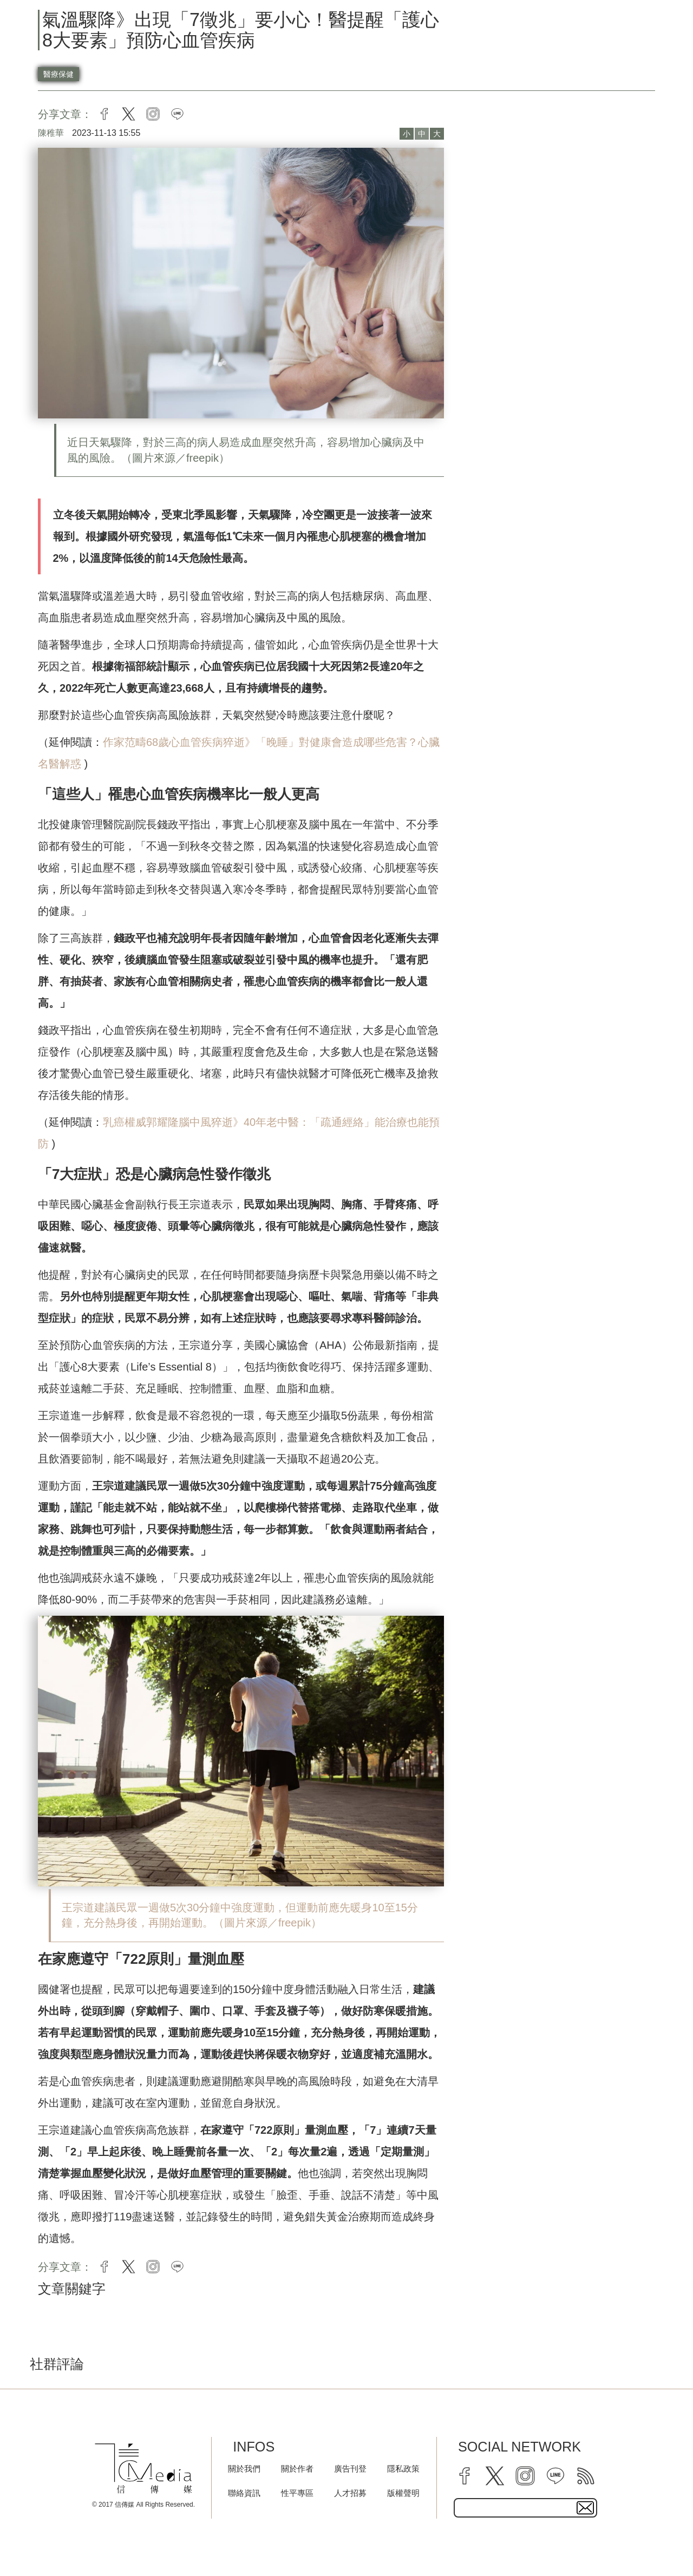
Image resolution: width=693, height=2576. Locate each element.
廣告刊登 (350, 2468)
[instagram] (525, 2476)
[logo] (143, 2468)
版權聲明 (403, 2493)
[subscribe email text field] (525, 2508)
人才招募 (350, 2493)
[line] (555, 2476)
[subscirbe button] (585, 2507)
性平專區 (297, 2493)
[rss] (586, 2476)
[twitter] (495, 2476)
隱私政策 (403, 2468)
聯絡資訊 (244, 2493)
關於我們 (244, 2468)
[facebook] (464, 2476)
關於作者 (297, 2468)
